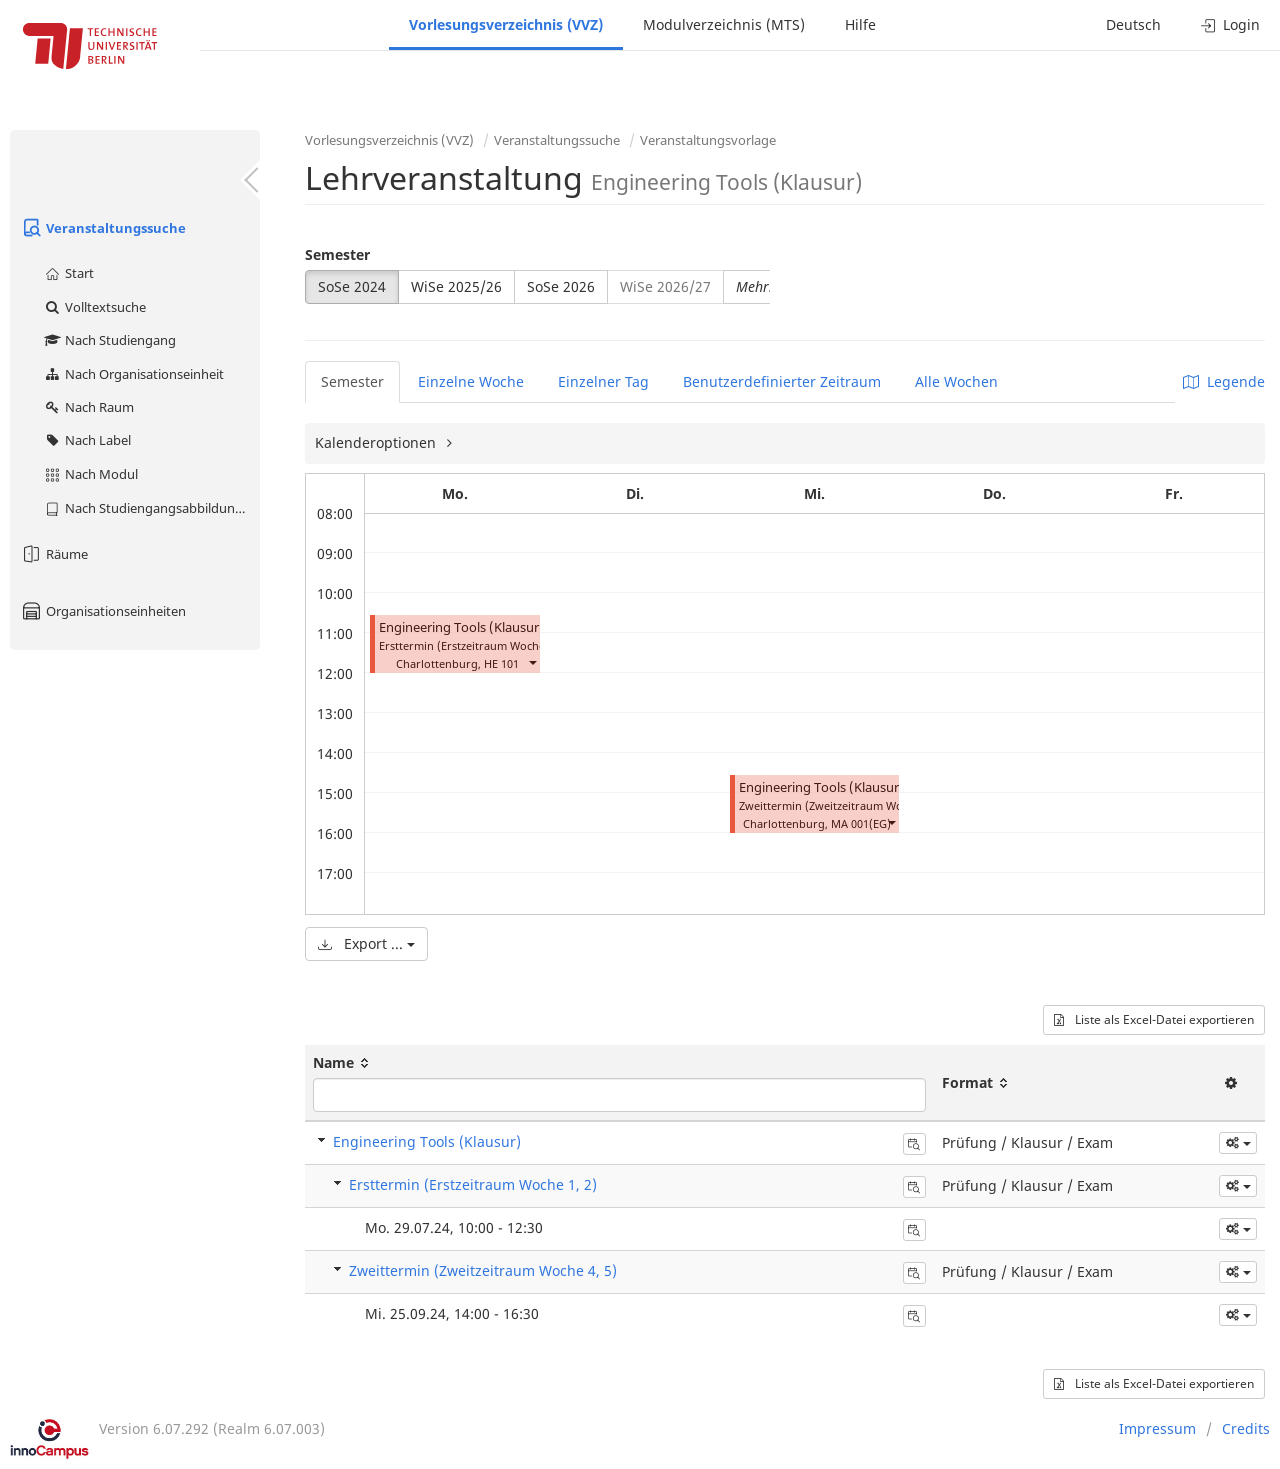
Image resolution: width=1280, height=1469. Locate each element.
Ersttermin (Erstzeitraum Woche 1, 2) (473, 1184)
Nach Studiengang (109, 340)
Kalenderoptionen (377, 442)
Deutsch (1133, 24)
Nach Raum (88, 407)
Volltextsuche (94, 307)
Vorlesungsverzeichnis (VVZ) (506, 24)
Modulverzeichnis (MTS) (724, 24)
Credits (1246, 1428)
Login (1230, 24)
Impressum (1157, 1428)
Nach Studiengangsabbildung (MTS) (151, 508)
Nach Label (87, 440)
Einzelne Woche (471, 381)
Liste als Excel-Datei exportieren (1154, 1019)
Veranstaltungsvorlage (708, 140)
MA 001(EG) (861, 823)
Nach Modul (90, 474)
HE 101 (501, 663)
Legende (1224, 381)
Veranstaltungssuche (103, 228)
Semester (337, 254)
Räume (54, 554)
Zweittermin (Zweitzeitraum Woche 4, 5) (483, 1270)
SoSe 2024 (352, 286)
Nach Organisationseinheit (133, 374)
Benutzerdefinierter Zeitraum (782, 381)
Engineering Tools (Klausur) (461, 627)
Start (68, 273)
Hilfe (860, 24)
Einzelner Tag (603, 381)
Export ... (366, 943)
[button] (532, 661)
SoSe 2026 (561, 286)
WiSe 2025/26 (456, 286)
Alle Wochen (956, 381)
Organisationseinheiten (103, 611)
